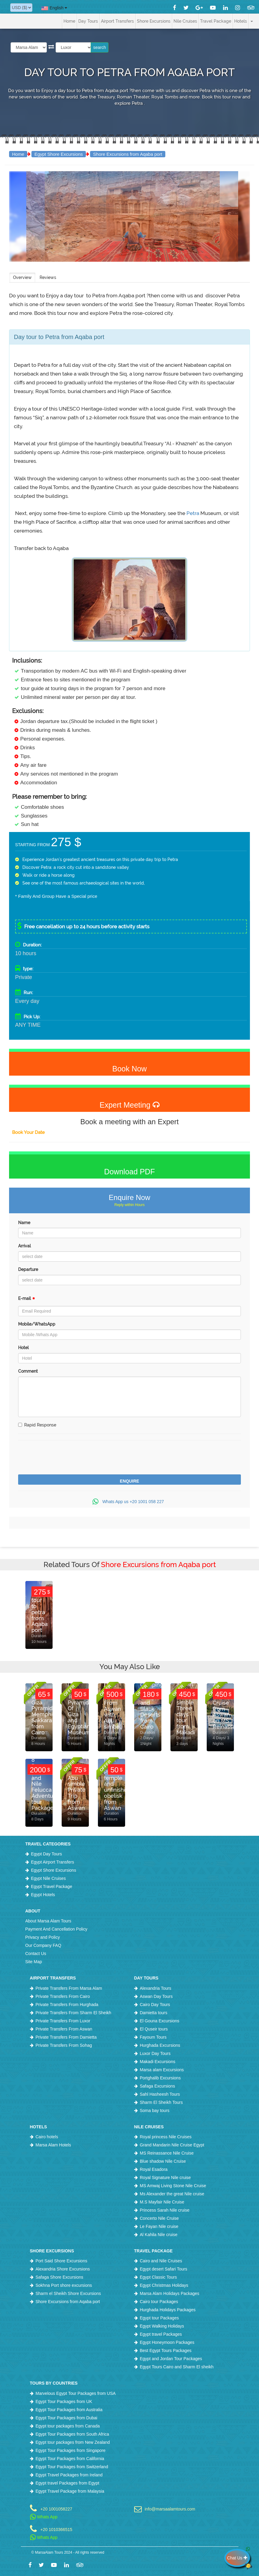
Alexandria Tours (155, 1988)
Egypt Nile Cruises (48, 1878)
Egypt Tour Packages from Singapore (71, 2450)
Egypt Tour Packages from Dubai (66, 2417)
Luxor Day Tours (155, 2053)
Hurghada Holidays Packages (168, 2309)
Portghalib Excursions (160, 2077)
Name (24, 1222)
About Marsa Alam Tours (48, 1920)
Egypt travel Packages (161, 2334)
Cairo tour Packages (159, 2301)
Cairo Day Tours (155, 2004)
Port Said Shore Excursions (61, 2260)
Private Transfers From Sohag (64, 2045)
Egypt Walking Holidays (162, 2326)
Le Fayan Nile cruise (159, 2226)
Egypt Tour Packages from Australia (69, 2409)
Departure (28, 1269)
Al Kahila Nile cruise (159, 2234)
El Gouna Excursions (160, 2020)
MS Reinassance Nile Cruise (167, 2153)
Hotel (23, 1347)
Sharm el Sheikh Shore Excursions (68, 2293)
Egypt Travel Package (51, 1886)
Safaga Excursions (157, 2086)
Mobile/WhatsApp (36, 1324)
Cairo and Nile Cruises (161, 2260)
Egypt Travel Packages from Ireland (69, 2474)
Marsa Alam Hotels (53, 2144)
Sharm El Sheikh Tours (161, 2102)
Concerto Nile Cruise (159, 2218)
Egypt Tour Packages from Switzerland (72, 2466)
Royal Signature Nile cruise (165, 2177)
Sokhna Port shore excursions (64, 2285)
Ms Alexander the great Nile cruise (172, 2193)
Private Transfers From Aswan (64, 2029)
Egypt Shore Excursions (58, 154)
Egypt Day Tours (46, 1853)
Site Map (33, 1961)
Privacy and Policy (42, 1937)
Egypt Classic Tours (158, 2277)
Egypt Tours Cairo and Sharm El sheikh (177, 2366)
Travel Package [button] (215, 21)
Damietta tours (153, 2012)
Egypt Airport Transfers (52, 1862)
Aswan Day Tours (156, 1996)
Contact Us (35, 1953)
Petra (193, 513)
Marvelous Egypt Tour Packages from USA (76, 2393)
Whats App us (129, 1501)
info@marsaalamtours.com (170, 2509)
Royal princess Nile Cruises (166, 2136)
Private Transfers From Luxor (63, 2020)
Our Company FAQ (43, 1945)
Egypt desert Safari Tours (163, 2269)
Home (69, 21)
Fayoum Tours (153, 2037)
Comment (28, 1371)
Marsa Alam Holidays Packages (169, 2293)
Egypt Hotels (43, 1894)
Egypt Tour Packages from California (70, 2458)
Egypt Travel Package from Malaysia (70, 2491)
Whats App (44, 2516)
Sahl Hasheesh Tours (160, 2094)
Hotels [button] (240, 21)
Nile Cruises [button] (185, 21)
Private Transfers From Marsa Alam (69, 1988)
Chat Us (238, 2558)
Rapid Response (37, 1424)
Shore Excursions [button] (153, 21)
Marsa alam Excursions (162, 2069)
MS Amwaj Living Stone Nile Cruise (173, 2185)
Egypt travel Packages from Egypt (67, 2483)
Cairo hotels (47, 2136)
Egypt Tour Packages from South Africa (72, 2434)
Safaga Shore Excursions (59, 2277)
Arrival (24, 1245)
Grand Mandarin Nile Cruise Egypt (172, 2144)
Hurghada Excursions (160, 2045)
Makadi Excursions (158, 2061)
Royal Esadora (154, 2169)
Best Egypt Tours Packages (166, 2350)
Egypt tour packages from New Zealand (73, 2442)
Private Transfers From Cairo (63, 1996)
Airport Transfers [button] (117, 21)
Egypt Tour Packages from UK (64, 2401)
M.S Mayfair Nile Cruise (162, 2202)
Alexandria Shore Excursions (63, 2269)
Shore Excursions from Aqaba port (127, 154)
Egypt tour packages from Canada (68, 2426)
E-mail (26, 1300)
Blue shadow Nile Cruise (163, 2161)
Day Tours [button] (88, 21)
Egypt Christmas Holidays (164, 2285)
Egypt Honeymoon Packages (167, 2342)
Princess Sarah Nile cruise (164, 2210)
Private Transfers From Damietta (66, 2037)
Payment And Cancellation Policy (56, 1929)
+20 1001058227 (56, 2509)
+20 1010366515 (56, 2529)
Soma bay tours (155, 2110)
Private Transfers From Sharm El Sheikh (74, 2012)
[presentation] (64, 1458)
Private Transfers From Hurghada (67, 2004)
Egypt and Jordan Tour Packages (171, 2358)
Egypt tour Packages (159, 2317)
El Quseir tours (154, 2029)
